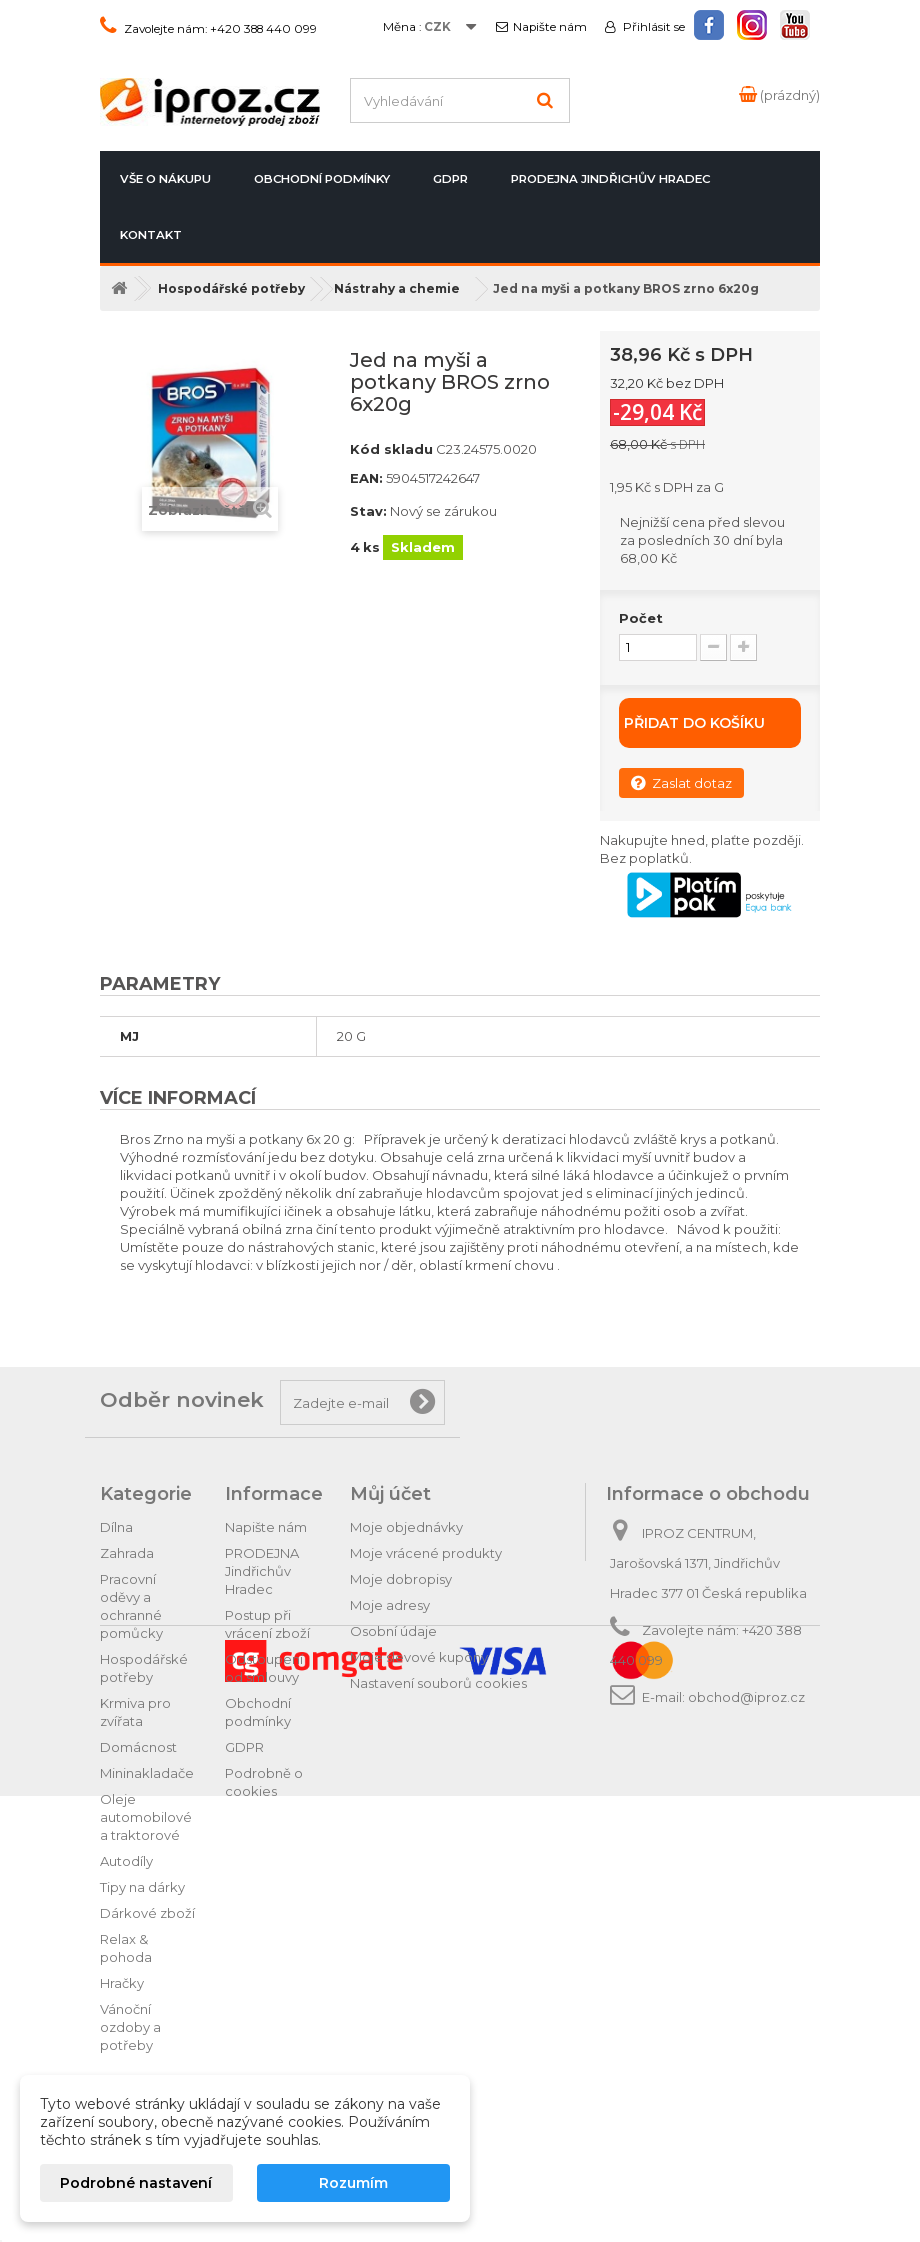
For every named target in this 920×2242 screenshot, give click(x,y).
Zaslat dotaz (681, 782)
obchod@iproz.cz (746, 1697)
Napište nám (550, 27)
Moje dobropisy (401, 1579)
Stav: (368, 511)
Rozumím (353, 2183)
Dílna (116, 1527)
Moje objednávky (406, 1527)
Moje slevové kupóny (419, 1657)
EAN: (366, 478)
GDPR (450, 179)
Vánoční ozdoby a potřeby (130, 2027)
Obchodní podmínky (322, 179)
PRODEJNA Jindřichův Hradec (610, 179)
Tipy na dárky (142, 1887)
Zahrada (127, 1553)
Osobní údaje (393, 1631)
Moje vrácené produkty (426, 1553)
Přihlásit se (652, 27)
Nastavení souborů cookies (438, 1683)
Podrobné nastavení (136, 2183)
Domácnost (138, 1747)
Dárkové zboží (147, 1913)
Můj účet (390, 1494)
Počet (641, 618)
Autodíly (126, 1861)
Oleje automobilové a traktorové (146, 1817)
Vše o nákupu (165, 179)
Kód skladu (391, 449)
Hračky (122, 1983)
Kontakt (151, 235)
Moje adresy (390, 1605)
